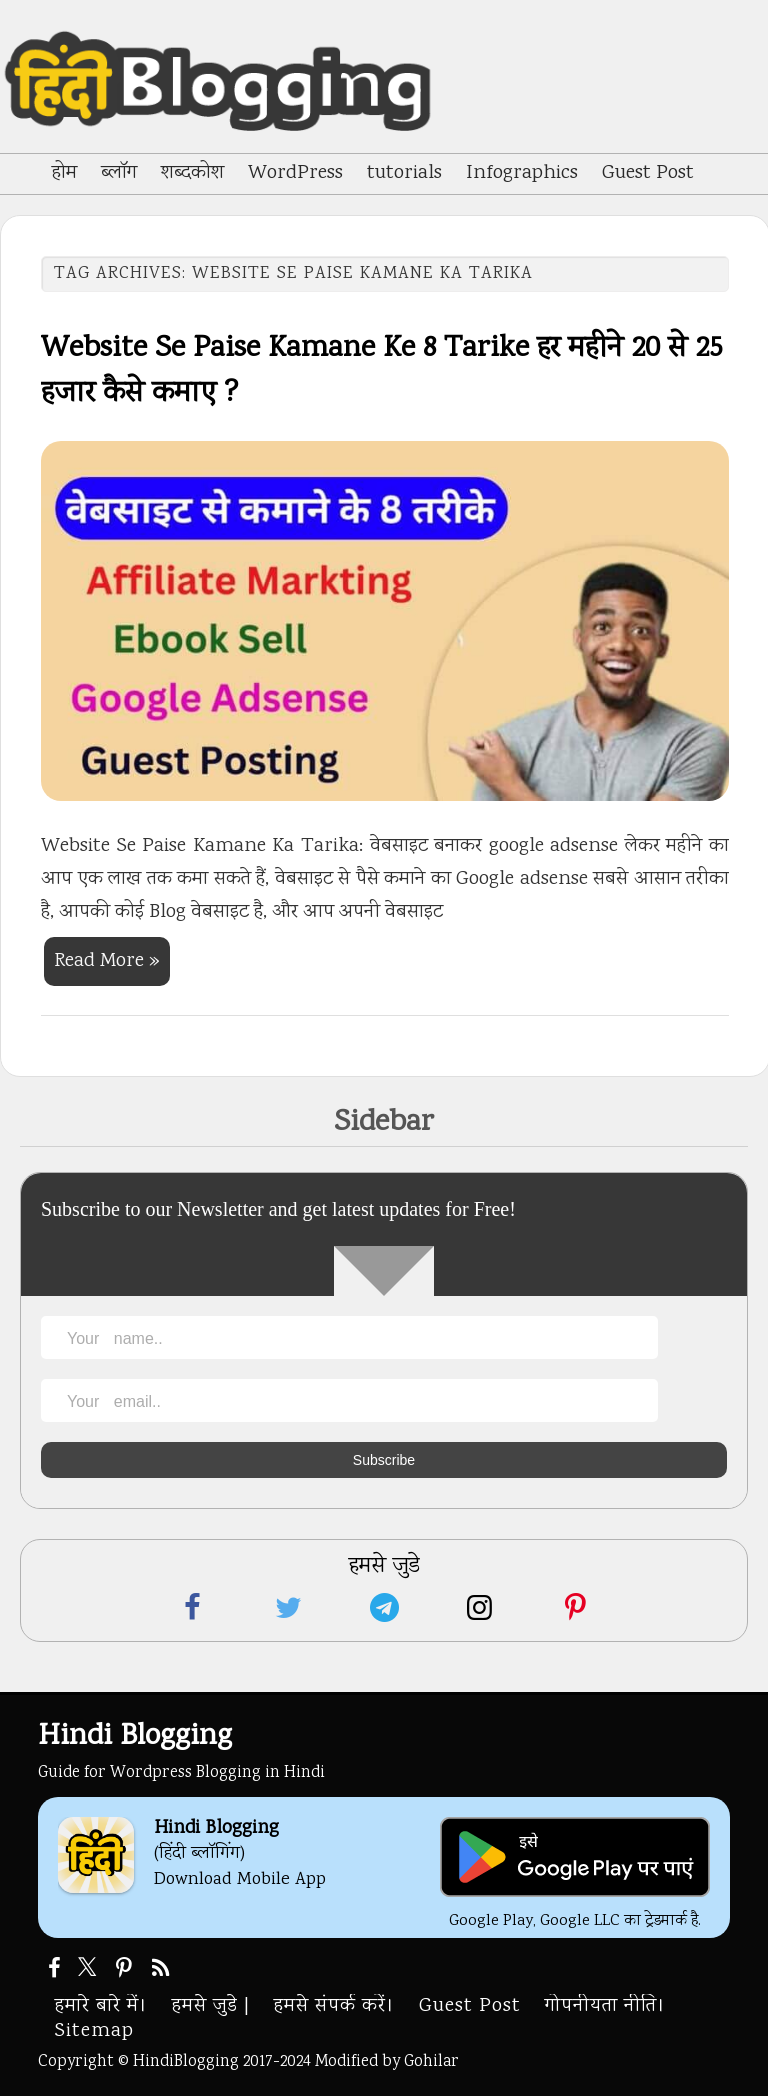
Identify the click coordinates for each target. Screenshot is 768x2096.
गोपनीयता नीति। (605, 2006)
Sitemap (94, 2031)
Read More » (107, 961)
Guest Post (648, 173)
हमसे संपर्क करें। (334, 2006)
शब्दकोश (192, 173)
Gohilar (431, 2062)
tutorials (404, 173)
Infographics (522, 173)
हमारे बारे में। (101, 2006)
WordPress (295, 173)
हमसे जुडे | (211, 2006)
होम (64, 173)
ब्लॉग (119, 173)
